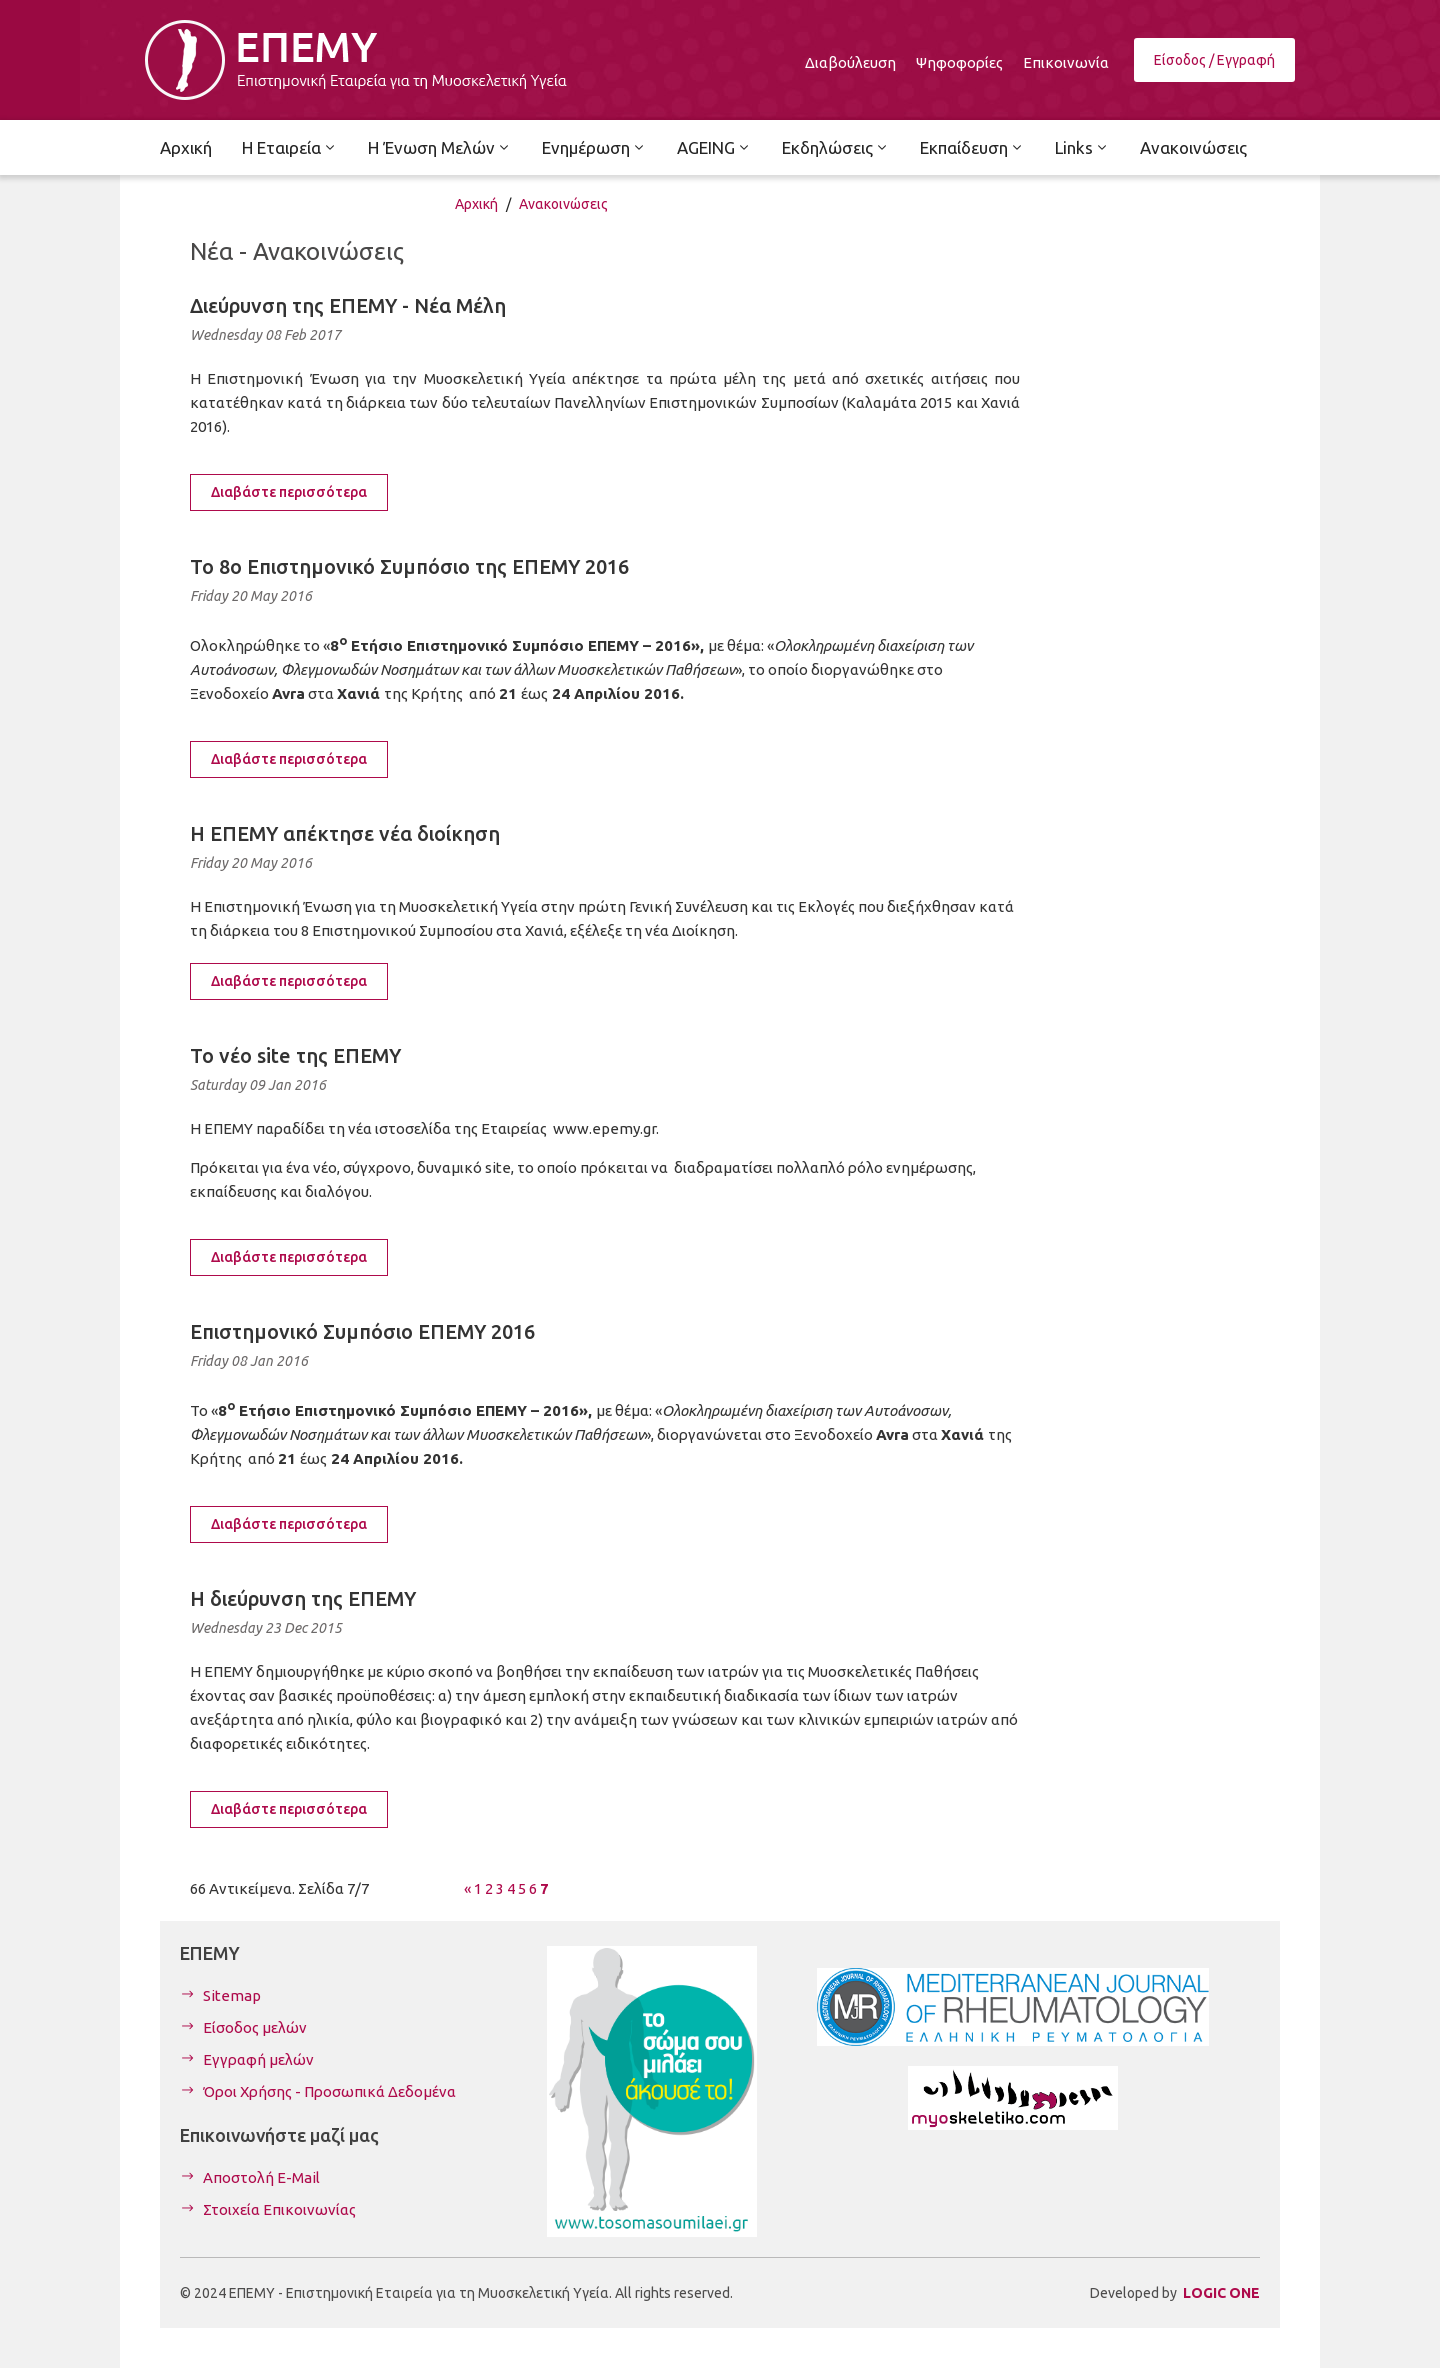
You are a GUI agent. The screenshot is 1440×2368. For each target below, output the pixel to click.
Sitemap (232, 1995)
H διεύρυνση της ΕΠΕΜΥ (303, 1598)
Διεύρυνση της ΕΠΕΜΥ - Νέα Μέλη (348, 305)
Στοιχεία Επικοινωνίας (279, 2209)
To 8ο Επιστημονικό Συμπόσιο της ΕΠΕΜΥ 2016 (409, 566)
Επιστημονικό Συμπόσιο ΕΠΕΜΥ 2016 (362, 1331)
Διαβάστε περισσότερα (289, 492)
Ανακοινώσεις (563, 204)
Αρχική (476, 204)
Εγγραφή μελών (258, 2059)
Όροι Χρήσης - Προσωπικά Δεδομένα (329, 2091)
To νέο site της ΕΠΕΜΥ (295, 1055)
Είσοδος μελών (255, 2027)
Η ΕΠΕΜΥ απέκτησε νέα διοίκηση (345, 833)
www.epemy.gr (604, 1128)
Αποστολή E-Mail (261, 2177)
